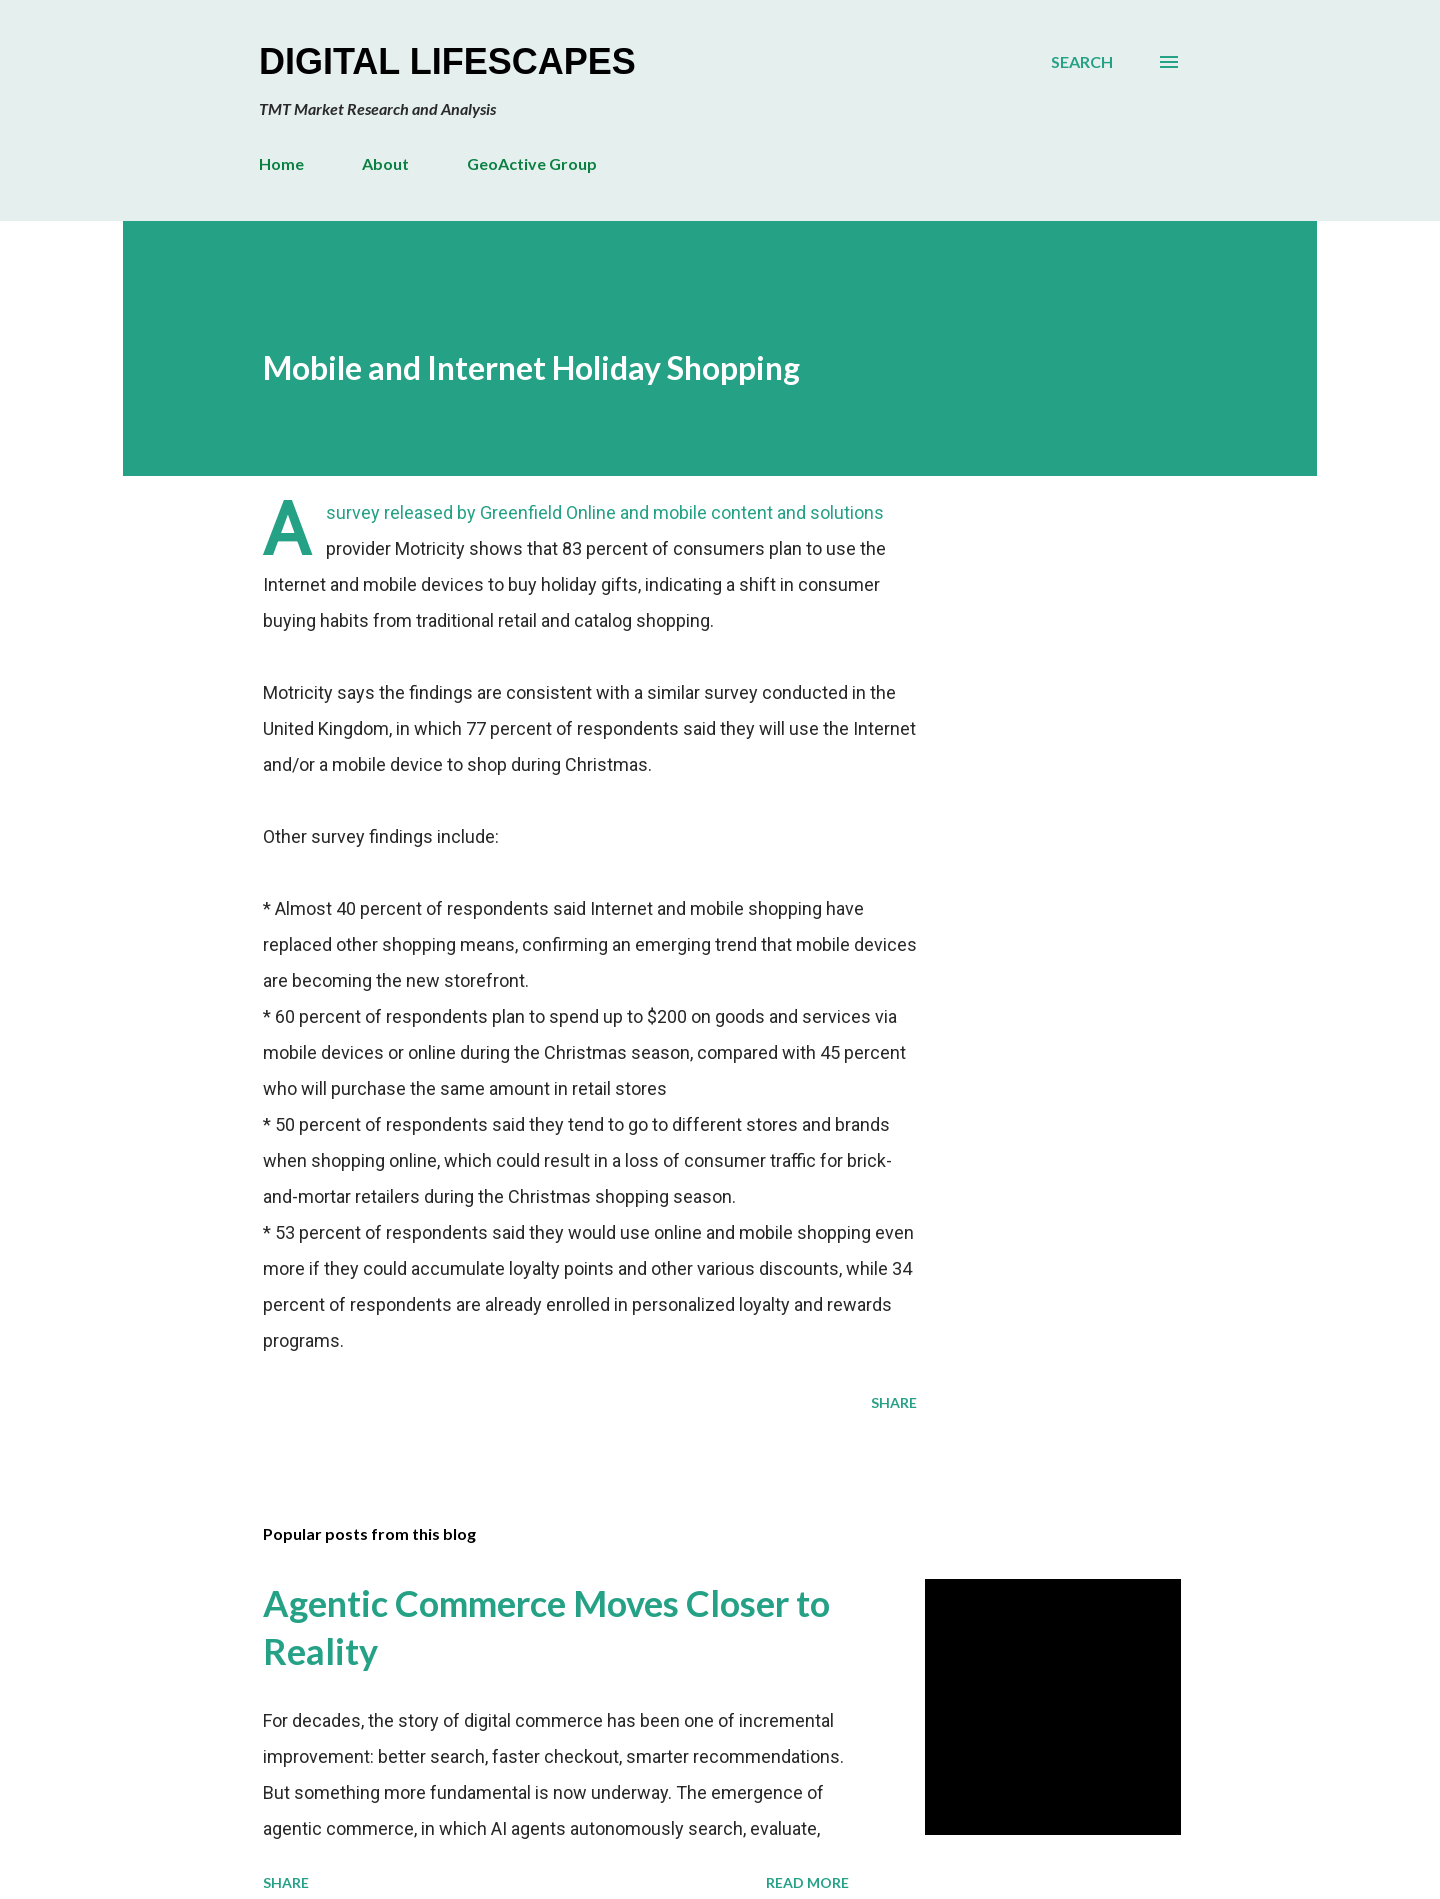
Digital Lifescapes (447, 61)
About (385, 163)
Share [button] (894, 1402)
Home (281, 163)
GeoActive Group (532, 163)
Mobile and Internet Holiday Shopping (531, 367)
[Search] (1082, 62)
